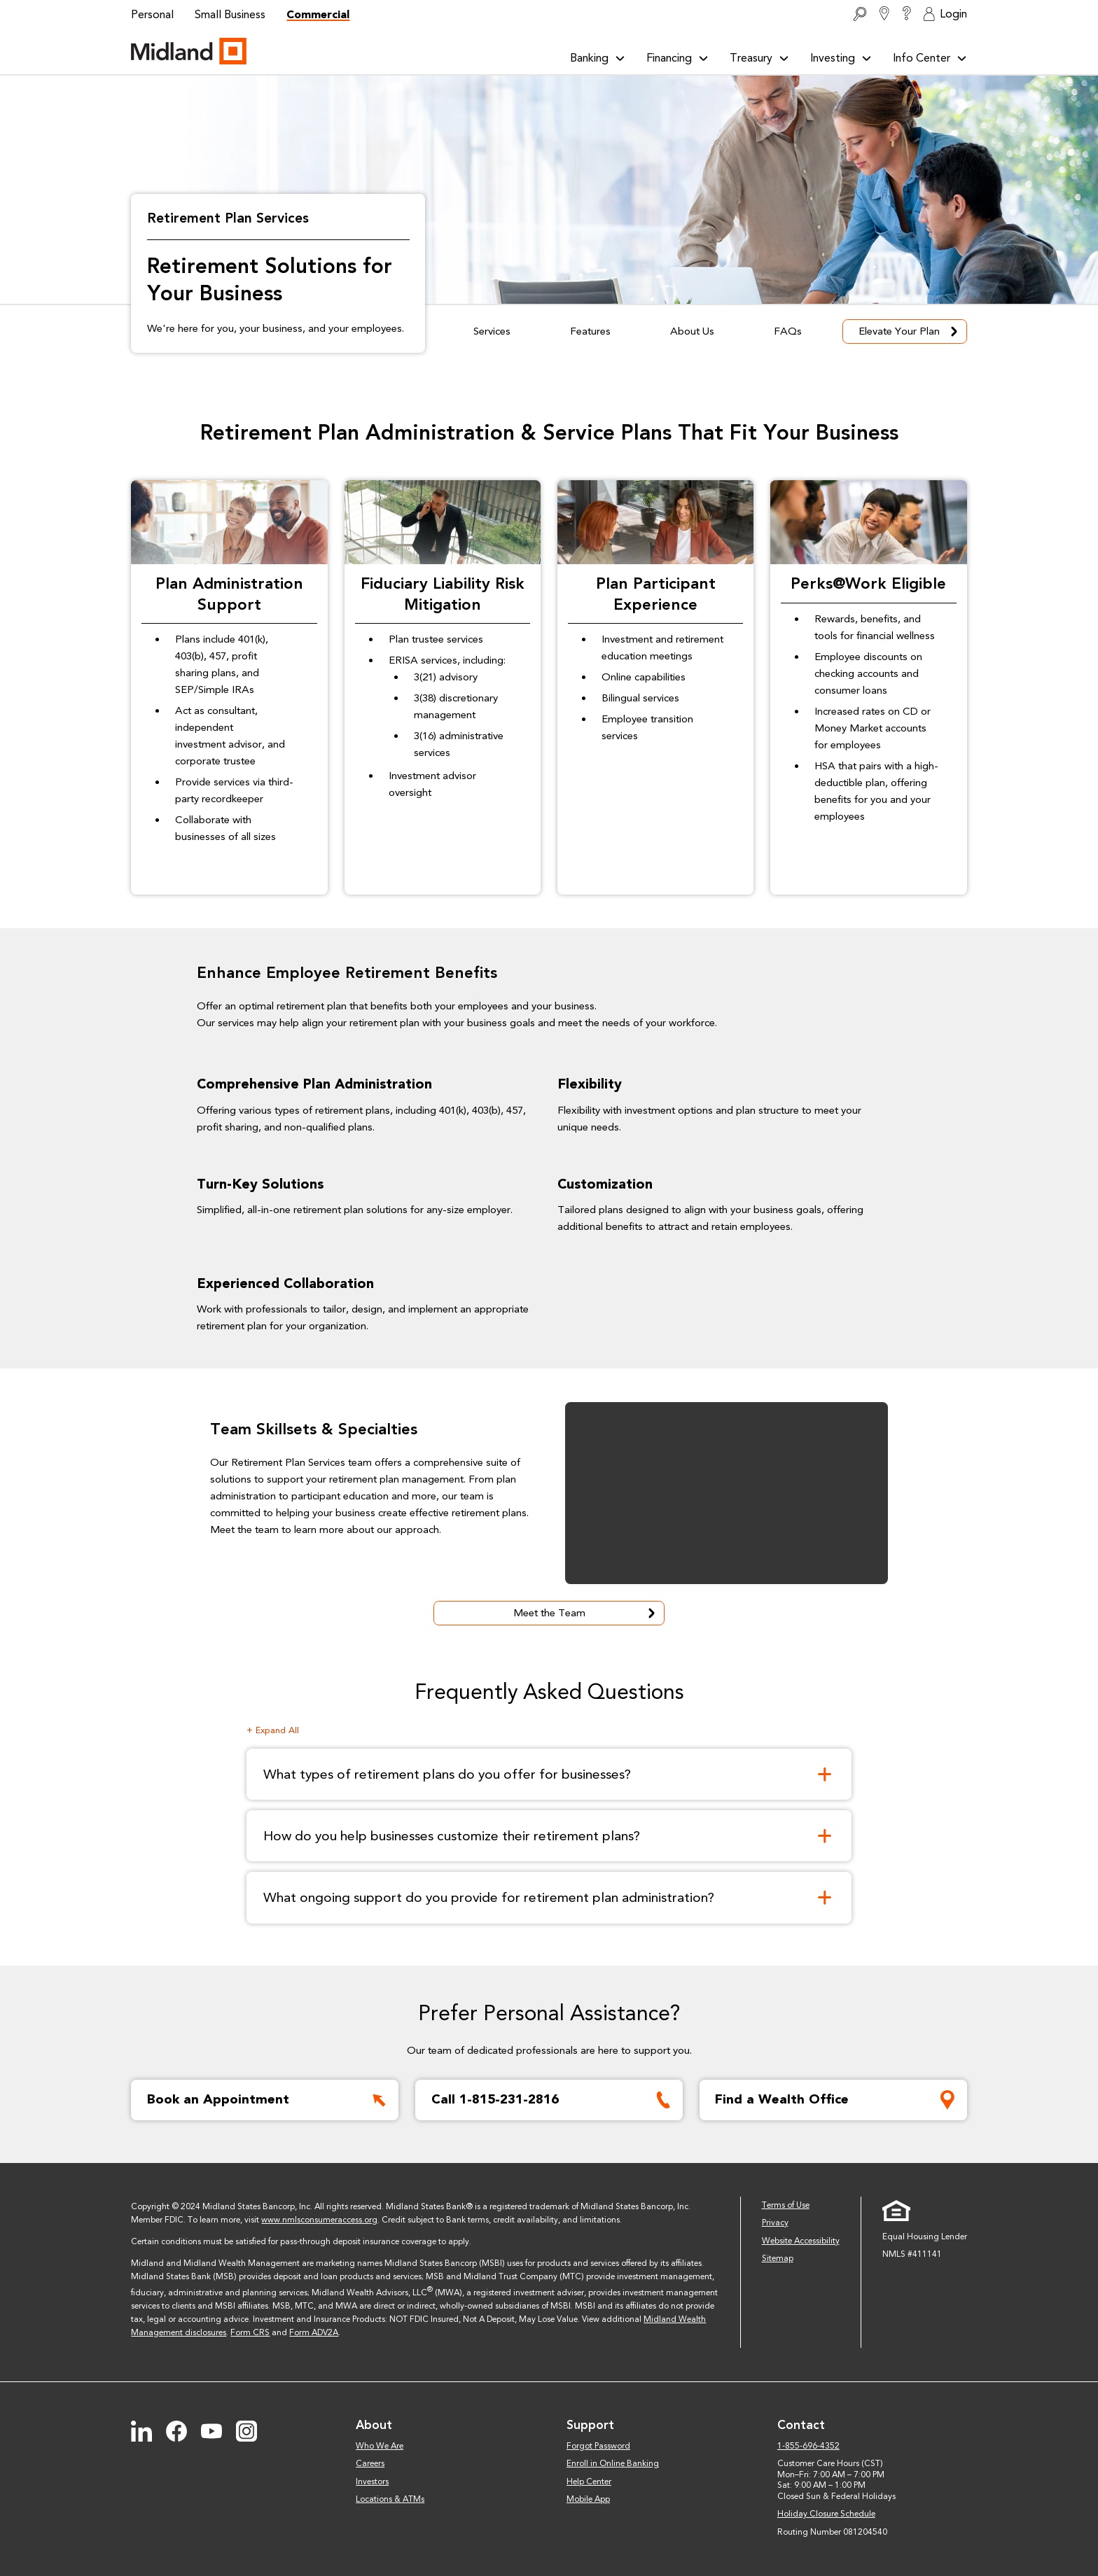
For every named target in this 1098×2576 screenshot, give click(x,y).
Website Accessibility (801, 2241)
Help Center (589, 2481)
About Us (692, 331)
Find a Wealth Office (837, 2100)
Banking (597, 57)
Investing (841, 57)
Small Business (230, 14)
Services (491, 331)
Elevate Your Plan (910, 331)
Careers (370, 2463)
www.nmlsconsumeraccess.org (319, 2220)
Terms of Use (785, 2205)
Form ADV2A (313, 2332)
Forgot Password (598, 2446)
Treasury (759, 57)
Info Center (930, 57)
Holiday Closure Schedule (826, 2514)
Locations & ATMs (390, 2499)
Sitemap (777, 2258)
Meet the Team (586, 1613)
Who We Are (379, 2446)
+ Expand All (272, 1730)
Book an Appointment (269, 2100)
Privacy (775, 2222)
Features (590, 331)
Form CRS (250, 2332)
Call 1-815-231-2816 (553, 2100)
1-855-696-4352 (808, 2446)
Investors (372, 2481)
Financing (677, 57)
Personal (152, 14)
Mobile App (588, 2499)
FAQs (788, 331)
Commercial (317, 14)
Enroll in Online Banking (613, 2463)
